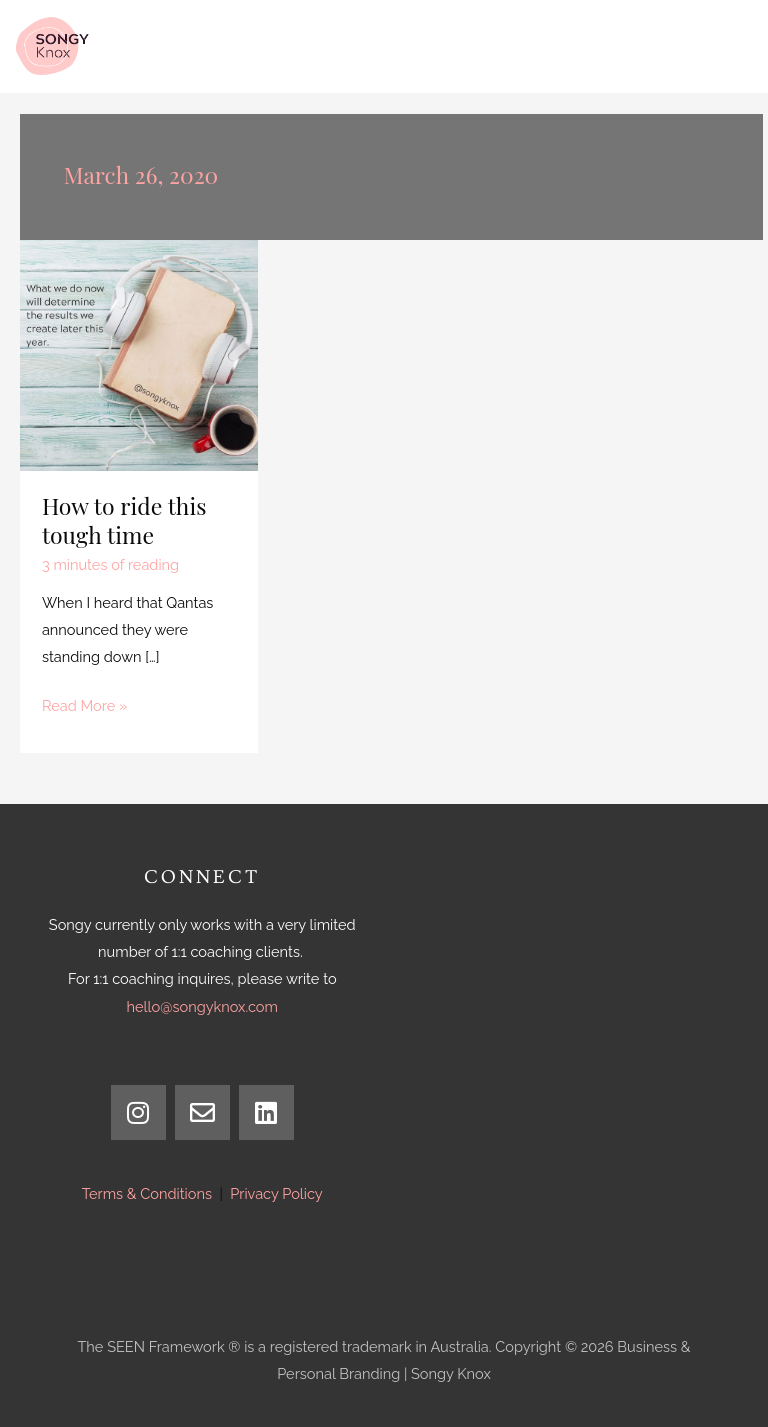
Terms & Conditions (147, 1193)
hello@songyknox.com (202, 1006)
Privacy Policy (276, 1193)
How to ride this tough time (124, 519)
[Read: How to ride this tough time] (139, 353)
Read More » (84, 703)
